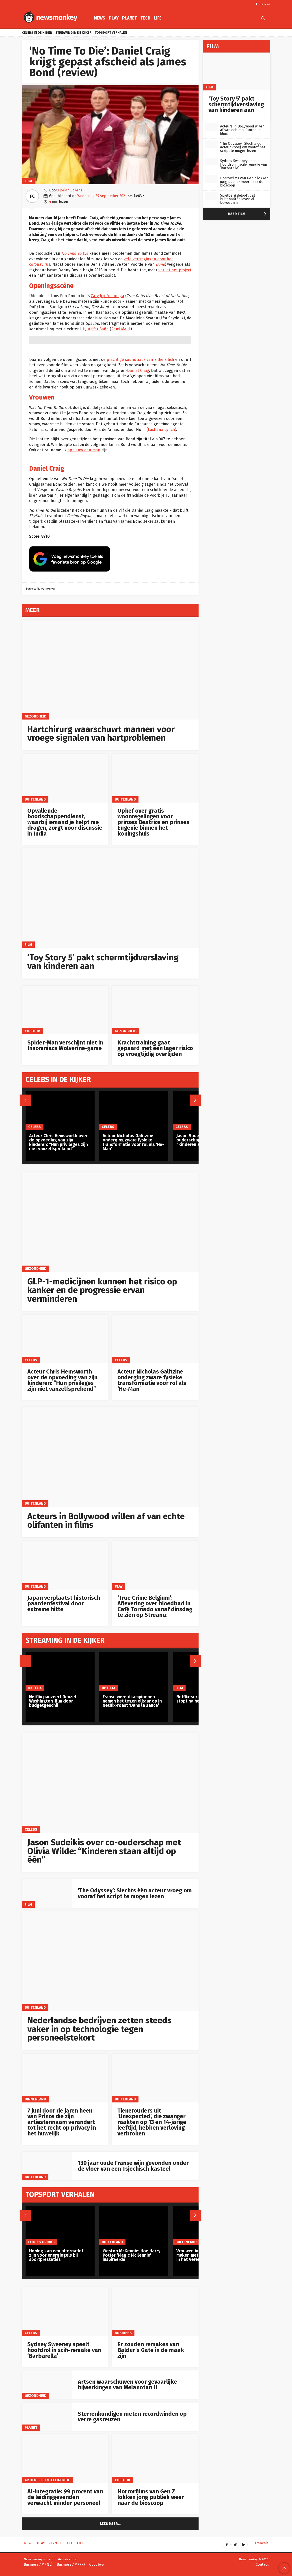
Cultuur (32, 1031)
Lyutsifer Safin (96, 329)
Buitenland (35, 799)
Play (114, 18)
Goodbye (96, 2564)
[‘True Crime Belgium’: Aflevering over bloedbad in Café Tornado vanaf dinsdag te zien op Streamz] (155, 1565)
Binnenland (35, 2099)
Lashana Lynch (161, 429)
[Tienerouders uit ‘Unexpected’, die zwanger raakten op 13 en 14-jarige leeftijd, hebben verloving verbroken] (155, 2078)
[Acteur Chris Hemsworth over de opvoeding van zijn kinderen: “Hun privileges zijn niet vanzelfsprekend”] (65, 1339)
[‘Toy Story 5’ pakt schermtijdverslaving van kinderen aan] (110, 898)
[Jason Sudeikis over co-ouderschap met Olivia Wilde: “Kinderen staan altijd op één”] (110, 1783)
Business (123, 2333)
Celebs (31, 1360)
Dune (160, 264)
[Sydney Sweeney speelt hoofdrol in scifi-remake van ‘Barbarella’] (65, 2311)
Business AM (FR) (71, 2564)
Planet (129, 18)
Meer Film (248, 214)
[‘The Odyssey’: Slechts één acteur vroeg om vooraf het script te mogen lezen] (47, 1893)
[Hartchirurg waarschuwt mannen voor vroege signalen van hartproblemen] (110, 670)
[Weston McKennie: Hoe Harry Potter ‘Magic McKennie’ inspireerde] (133, 2225)
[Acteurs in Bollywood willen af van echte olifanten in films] (110, 1456)
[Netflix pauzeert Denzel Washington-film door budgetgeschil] (60, 1671)
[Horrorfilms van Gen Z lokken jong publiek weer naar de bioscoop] (155, 2458)
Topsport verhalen (111, 33)
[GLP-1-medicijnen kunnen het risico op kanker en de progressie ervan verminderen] (110, 1222)
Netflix (35, 1688)
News (99, 18)
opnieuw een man (83, 450)
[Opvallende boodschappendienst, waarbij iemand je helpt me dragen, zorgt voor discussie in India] (65, 778)
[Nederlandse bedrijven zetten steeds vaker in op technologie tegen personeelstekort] (110, 1961)
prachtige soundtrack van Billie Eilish (140, 359)
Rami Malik (121, 329)
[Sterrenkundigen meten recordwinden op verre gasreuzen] (47, 2417)
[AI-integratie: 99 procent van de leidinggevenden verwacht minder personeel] (65, 2458)
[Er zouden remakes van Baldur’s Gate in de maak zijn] (155, 2311)
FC (32, 196)
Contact (262, 2564)
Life (158, 18)
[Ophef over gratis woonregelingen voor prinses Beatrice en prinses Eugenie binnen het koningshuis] (155, 778)
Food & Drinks (41, 2242)
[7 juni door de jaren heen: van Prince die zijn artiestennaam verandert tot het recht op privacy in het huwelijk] (65, 2078)
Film (28, 181)
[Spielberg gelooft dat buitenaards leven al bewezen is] (211, 196)
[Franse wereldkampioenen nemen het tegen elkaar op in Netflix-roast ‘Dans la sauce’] (133, 1671)
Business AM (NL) (38, 2564)
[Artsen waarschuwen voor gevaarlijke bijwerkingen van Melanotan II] (47, 2384)
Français (265, 4)
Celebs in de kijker (37, 33)
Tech (145, 18)
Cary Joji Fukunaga (107, 296)
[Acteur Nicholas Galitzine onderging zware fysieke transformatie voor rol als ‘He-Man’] (155, 1339)
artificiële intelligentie (47, 2480)
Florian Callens (70, 190)
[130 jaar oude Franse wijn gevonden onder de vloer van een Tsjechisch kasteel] (47, 2166)
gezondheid (35, 716)
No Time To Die (74, 253)
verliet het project (174, 270)
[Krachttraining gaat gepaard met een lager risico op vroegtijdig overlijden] (155, 1010)
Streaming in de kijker (73, 33)
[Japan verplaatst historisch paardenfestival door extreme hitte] (65, 1565)
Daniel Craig (138, 370)
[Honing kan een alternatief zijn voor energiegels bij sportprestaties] (60, 2225)
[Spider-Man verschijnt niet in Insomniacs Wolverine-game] (65, 1010)
